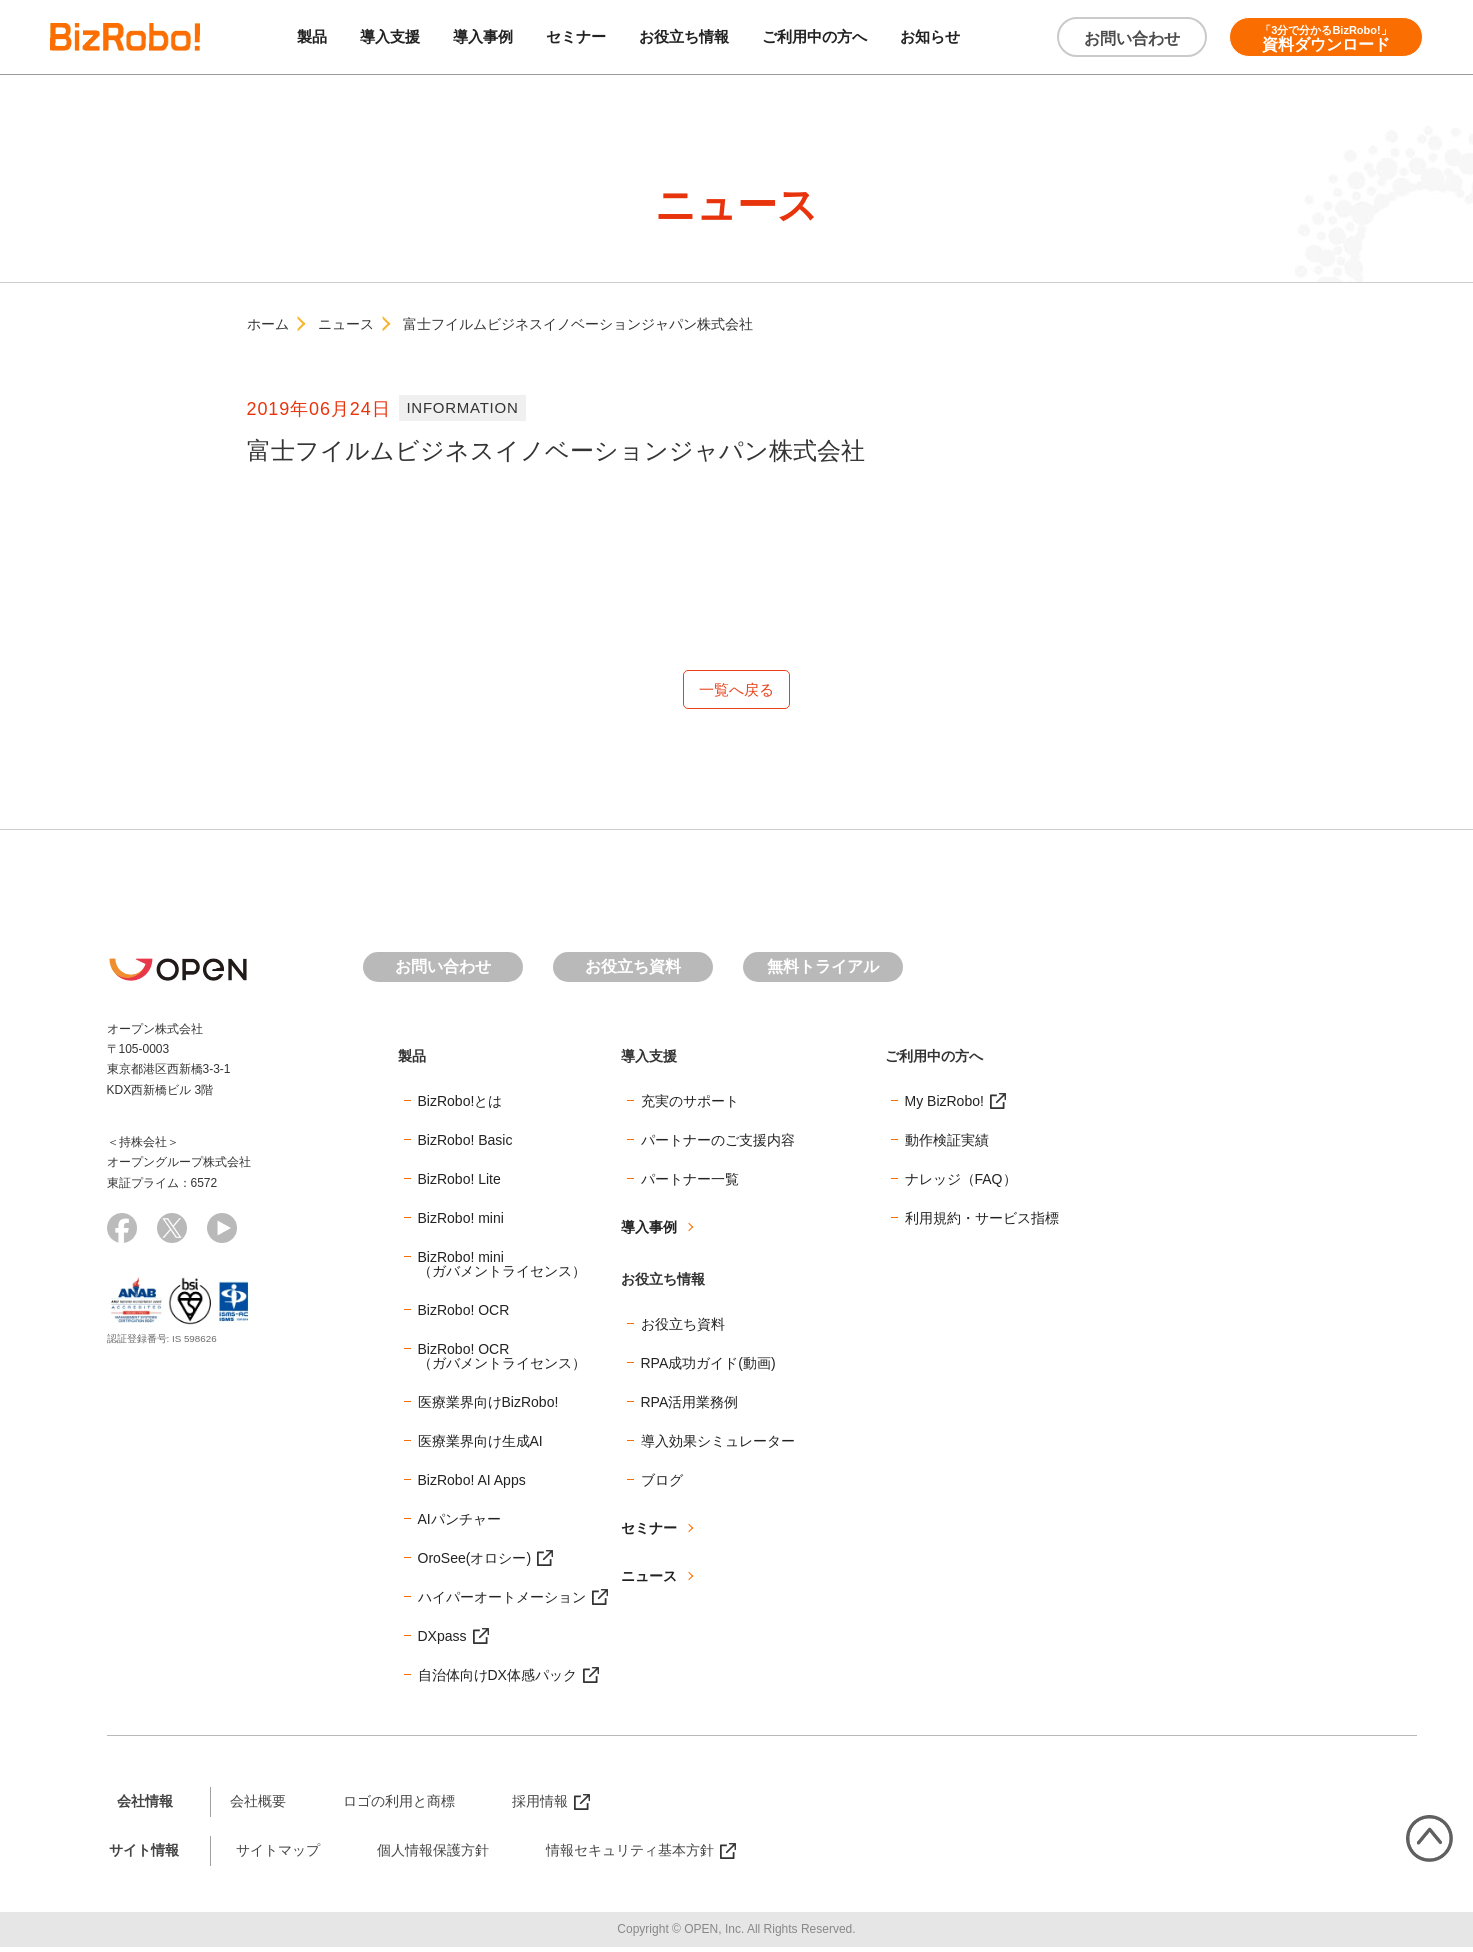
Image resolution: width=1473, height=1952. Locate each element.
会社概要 (258, 1805)
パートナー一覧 (690, 1183)
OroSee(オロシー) (475, 1562)
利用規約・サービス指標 (982, 1222)
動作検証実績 (947, 1144)
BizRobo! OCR (464, 1314)
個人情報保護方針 (433, 1854)
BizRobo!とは (460, 1105)
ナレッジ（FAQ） (961, 1183)
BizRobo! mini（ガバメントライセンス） (502, 1268)
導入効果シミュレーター (718, 1445)
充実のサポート (690, 1105)
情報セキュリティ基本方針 (630, 1854)
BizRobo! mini (461, 1222)
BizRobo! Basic (465, 1144)
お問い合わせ (1132, 38)
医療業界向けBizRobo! (488, 1406)
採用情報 (540, 1805)
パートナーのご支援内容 (718, 1144)
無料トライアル (823, 971)
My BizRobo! (944, 1105)
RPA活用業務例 (690, 1406)
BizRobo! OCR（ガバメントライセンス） (502, 1360)
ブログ (662, 1484)
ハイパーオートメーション (502, 1601)
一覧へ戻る (737, 691)
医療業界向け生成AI (480, 1445)
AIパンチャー (459, 1523)
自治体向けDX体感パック (497, 1679)
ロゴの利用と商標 (399, 1805)
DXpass (442, 1640)
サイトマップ (278, 1854)
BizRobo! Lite (459, 1183)
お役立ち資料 (633, 971)
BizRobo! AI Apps (472, 1484)
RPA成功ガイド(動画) (708, 1367)
